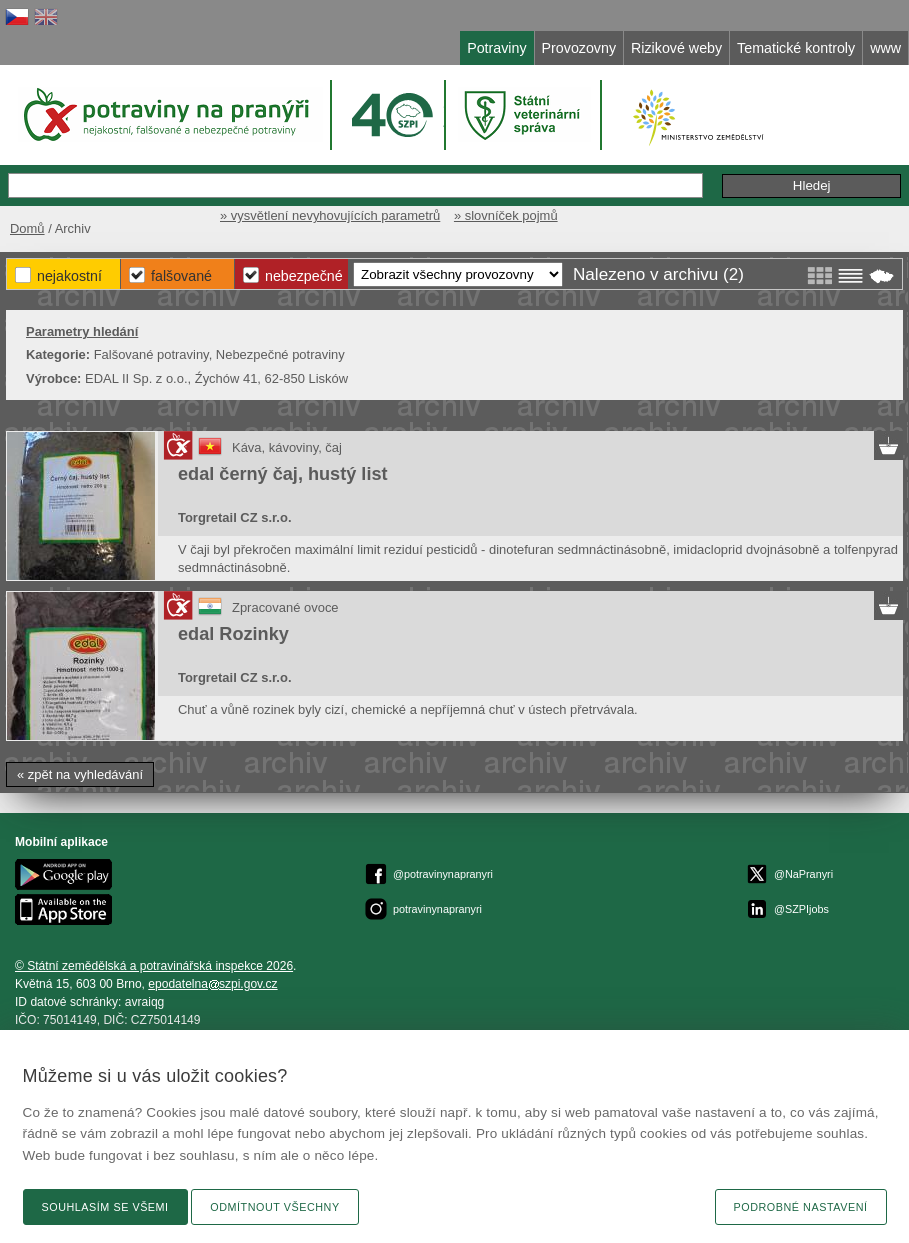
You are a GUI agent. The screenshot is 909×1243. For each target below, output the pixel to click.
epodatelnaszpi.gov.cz (212, 984)
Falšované (181, 276)
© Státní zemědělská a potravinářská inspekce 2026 (154, 966)
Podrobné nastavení (801, 1207)
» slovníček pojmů (506, 215)
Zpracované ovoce (285, 607)
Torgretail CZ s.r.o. (234, 517)
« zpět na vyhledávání (80, 774)
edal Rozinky (233, 634)
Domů (27, 228)
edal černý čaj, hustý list (283, 474)
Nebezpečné (304, 276)
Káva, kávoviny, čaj (287, 447)
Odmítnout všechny (274, 1207)
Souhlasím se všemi (105, 1207)
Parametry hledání (82, 331)
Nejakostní (69, 276)
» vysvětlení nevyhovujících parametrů (330, 215)
